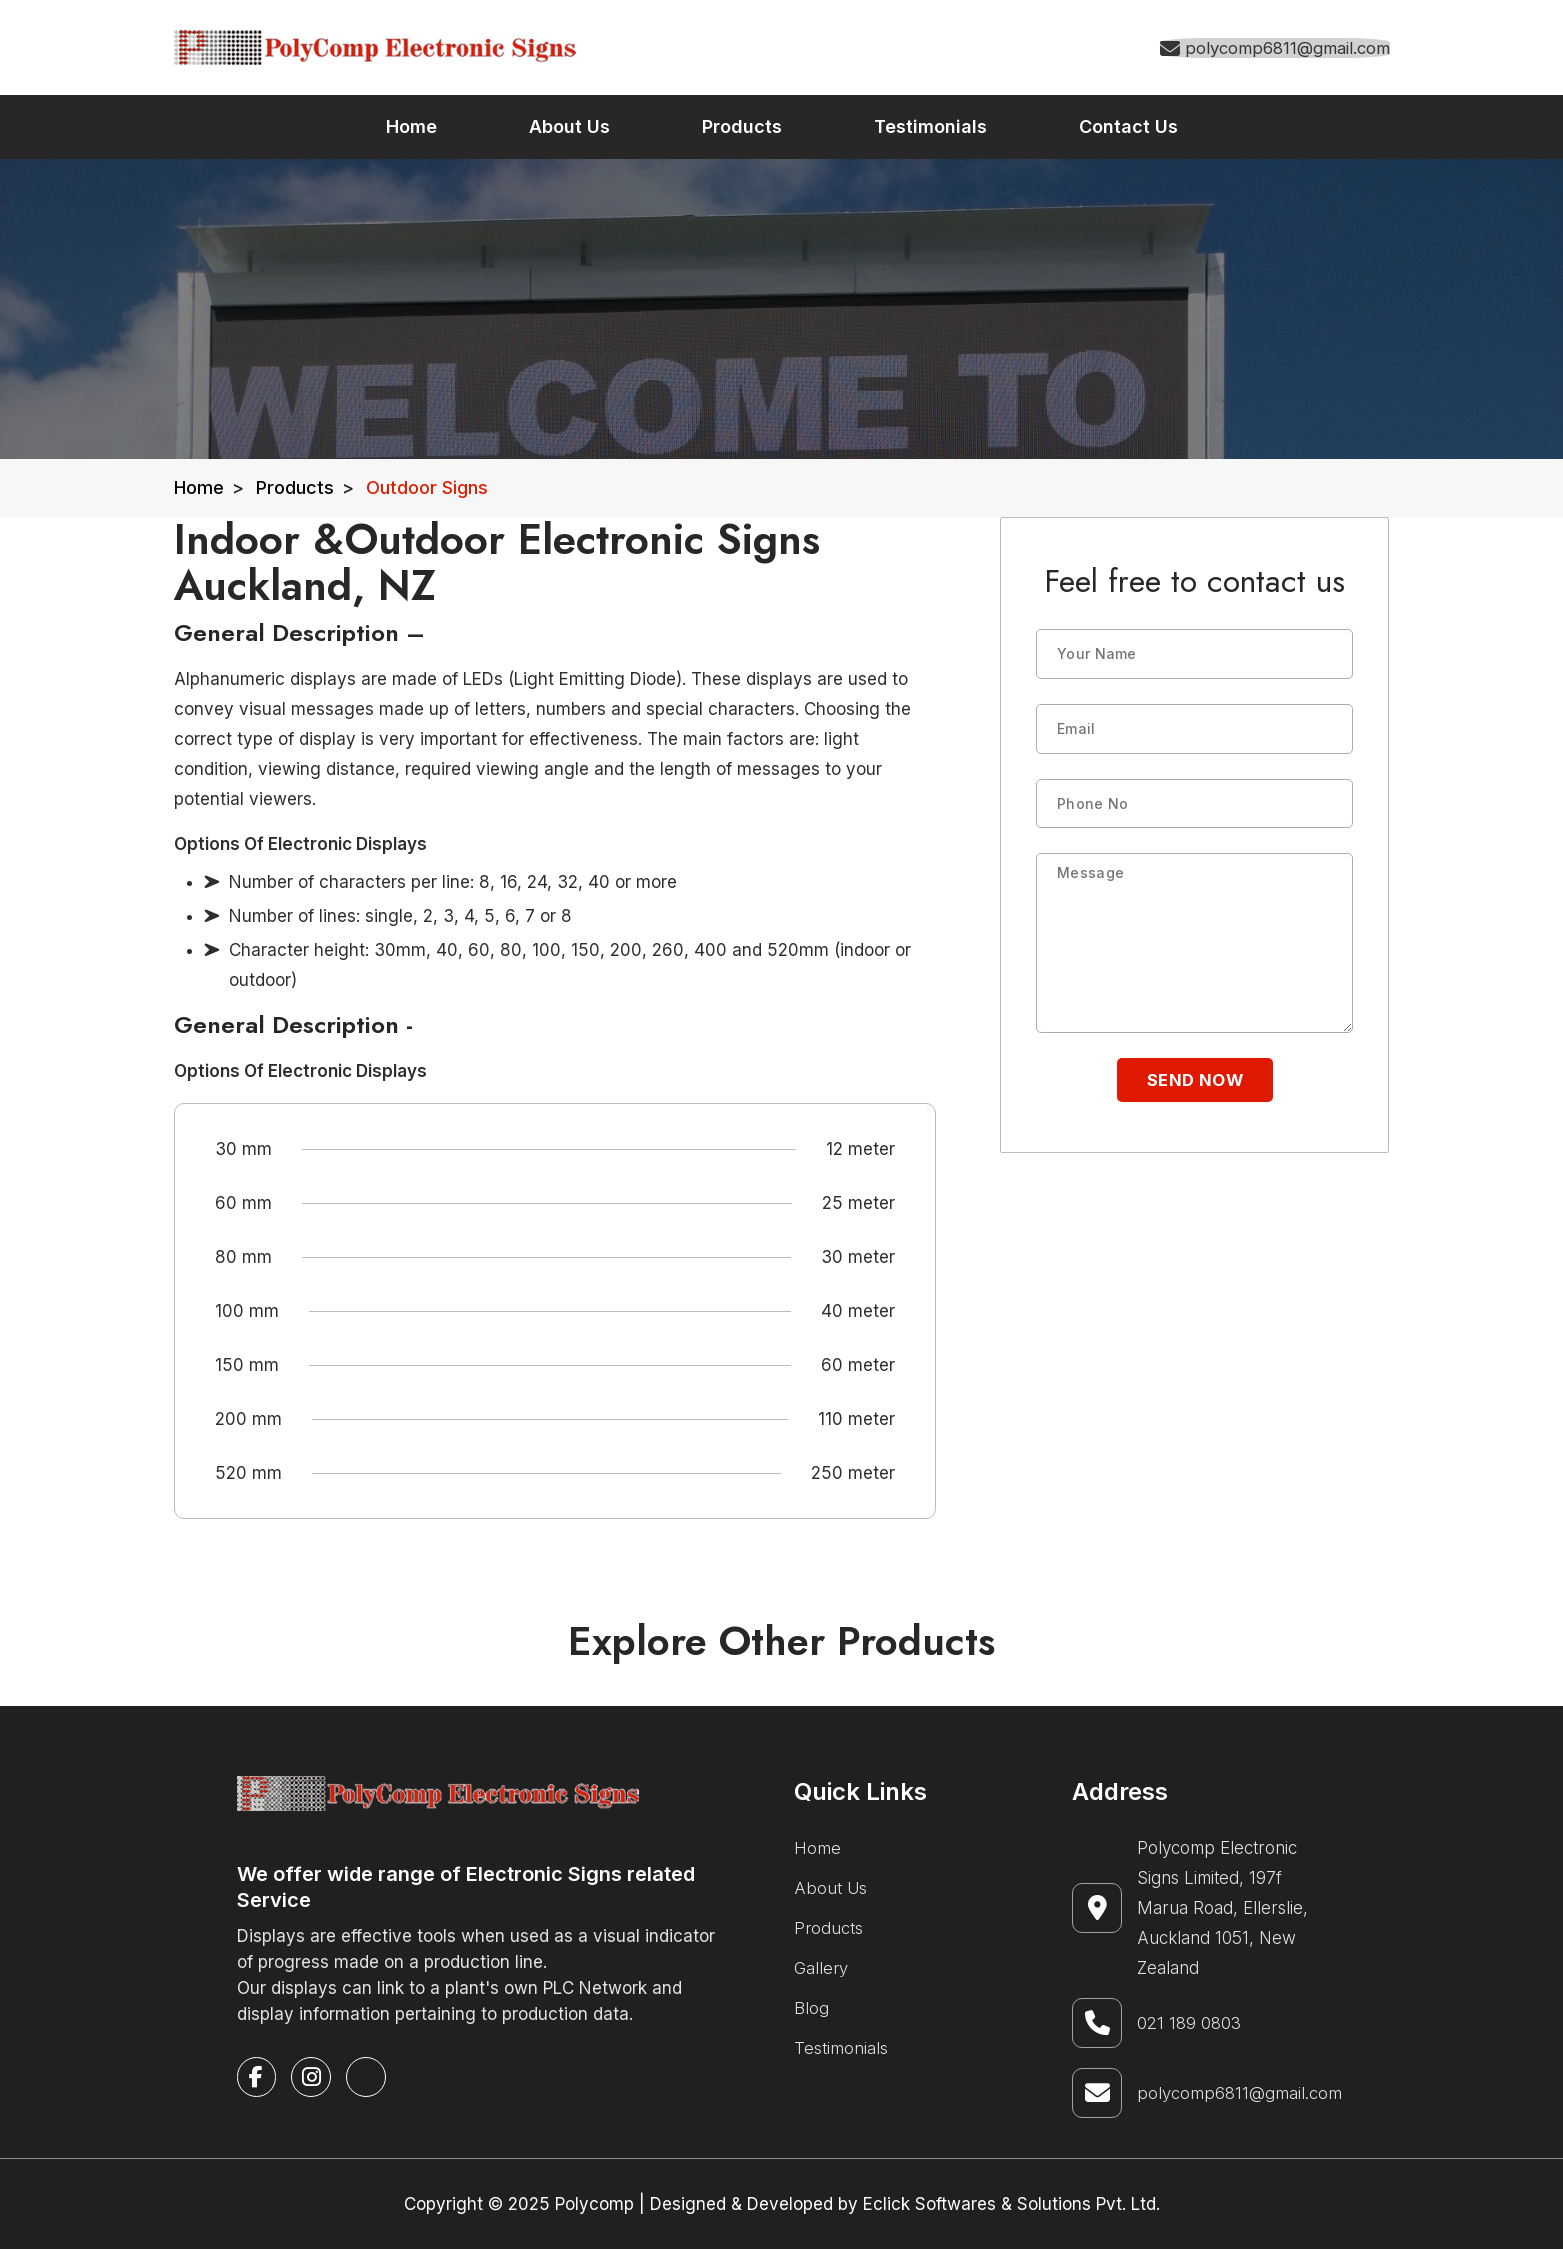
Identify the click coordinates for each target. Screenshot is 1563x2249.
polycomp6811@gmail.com (1239, 2093)
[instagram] (313, 2077)
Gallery (821, 1968)
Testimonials (841, 2048)
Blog (811, 2008)
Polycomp (594, 2204)
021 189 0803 (1189, 2023)
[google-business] (369, 2077)
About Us (831, 1888)
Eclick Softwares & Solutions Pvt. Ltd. (1011, 2204)
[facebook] (257, 2077)
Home (199, 487)
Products (295, 487)
